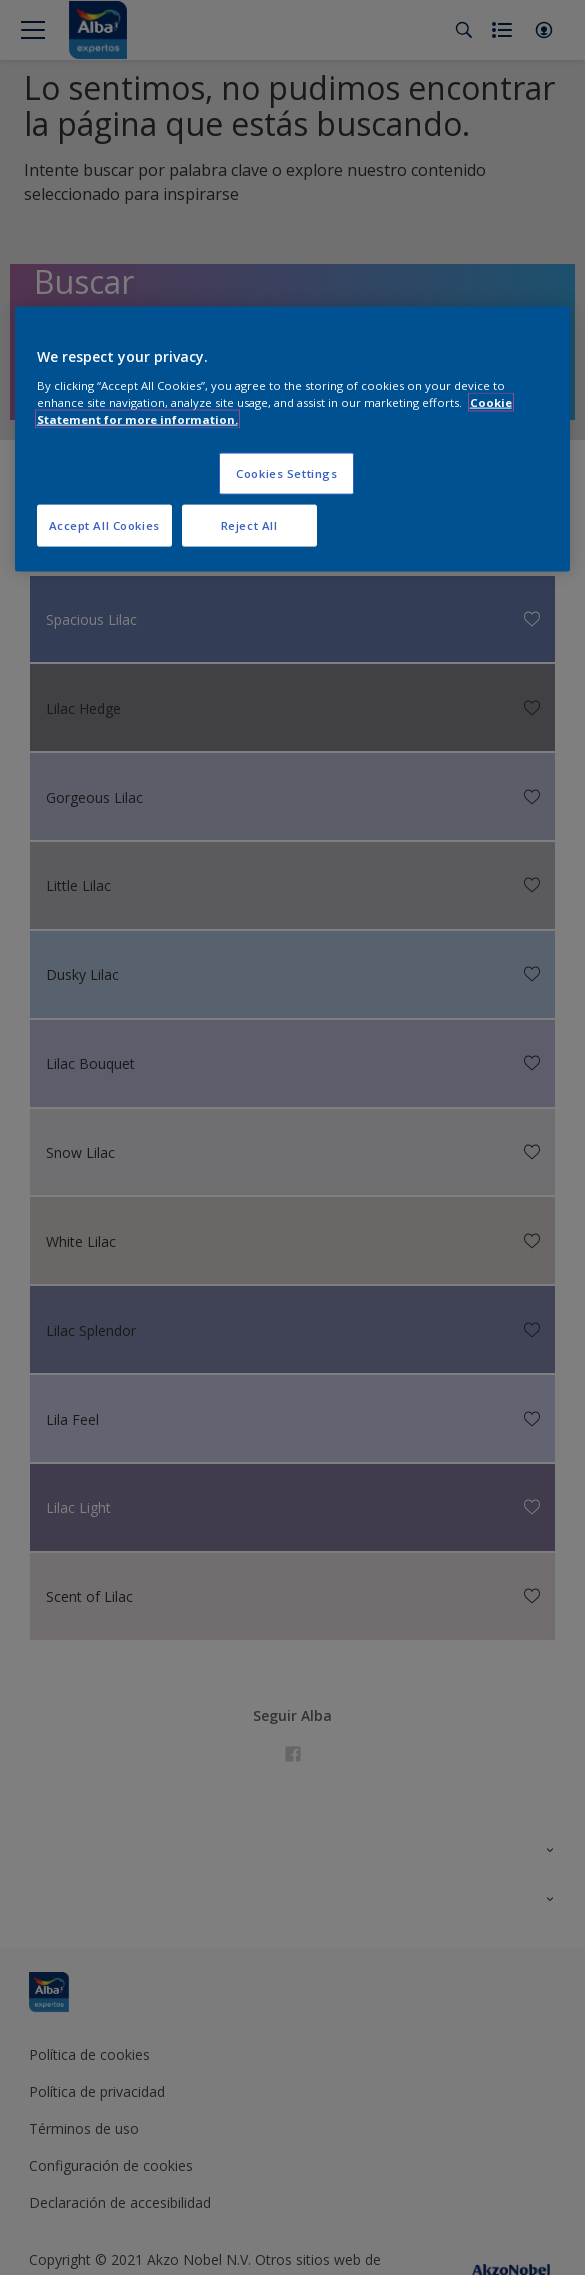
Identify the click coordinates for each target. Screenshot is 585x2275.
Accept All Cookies (104, 525)
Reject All (249, 525)
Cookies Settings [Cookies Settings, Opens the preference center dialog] (286, 473)
